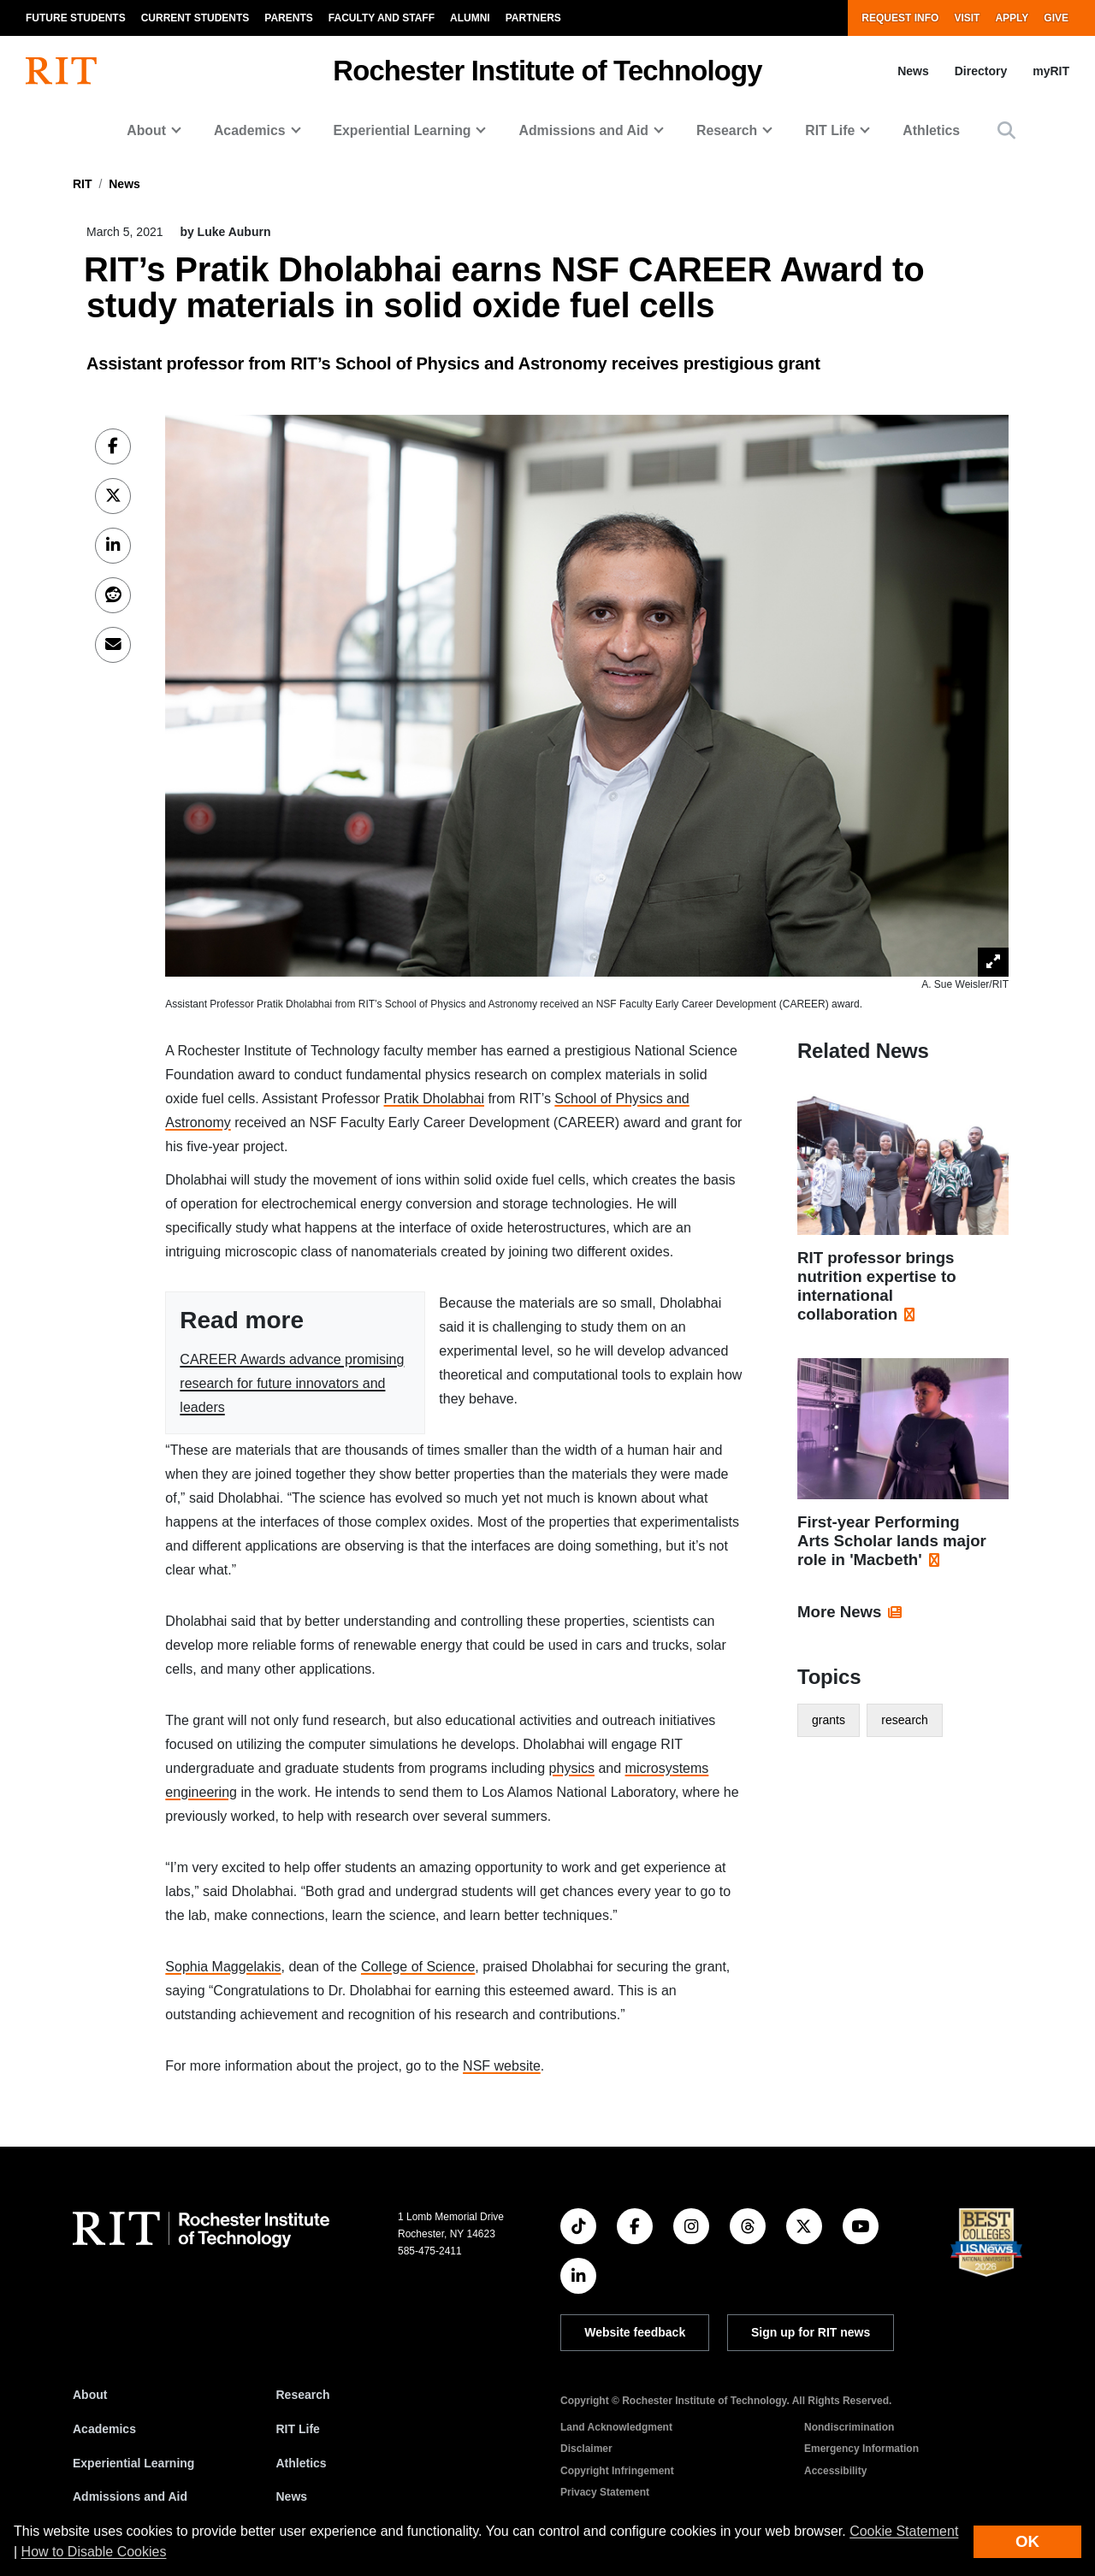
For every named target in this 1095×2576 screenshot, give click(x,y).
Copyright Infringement (617, 2471)
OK (1027, 2541)
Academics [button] (250, 130)
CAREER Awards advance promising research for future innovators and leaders (292, 1383)
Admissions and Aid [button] (583, 130)
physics (572, 1768)
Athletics (931, 130)
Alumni (470, 18)
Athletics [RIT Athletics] (301, 2463)
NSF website (502, 2066)
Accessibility (835, 2471)
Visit (967, 18)
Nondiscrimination (849, 2427)
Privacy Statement (604, 2492)
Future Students (76, 18)
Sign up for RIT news (810, 2332)
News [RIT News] (292, 2496)
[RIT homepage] (61, 71)
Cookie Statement (903, 2531)
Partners (533, 18)
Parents (288, 18)
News (913, 71)
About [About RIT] (90, 2395)
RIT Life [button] (830, 130)
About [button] (146, 130)
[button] (1006, 130)
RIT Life (298, 2429)
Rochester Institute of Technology (547, 70)
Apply (1011, 18)
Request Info (899, 18)
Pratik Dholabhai (434, 1098)
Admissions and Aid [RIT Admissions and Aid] (130, 2496)
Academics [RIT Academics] (104, 2429)
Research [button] (726, 130)
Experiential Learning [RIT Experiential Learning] (133, 2463)
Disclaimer (586, 2449)
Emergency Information (861, 2449)
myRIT (1051, 71)
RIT (82, 184)
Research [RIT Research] (303, 2395)
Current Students (195, 18)
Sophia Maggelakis (223, 1966)
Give (1056, 18)
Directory (981, 71)
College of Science (418, 1966)
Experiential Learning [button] (402, 130)
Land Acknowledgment (616, 2427)
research (904, 1720)
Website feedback (634, 2332)
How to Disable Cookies (94, 2551)
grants (828, 1720)
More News (839, 1612)
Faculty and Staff (381, 18)
